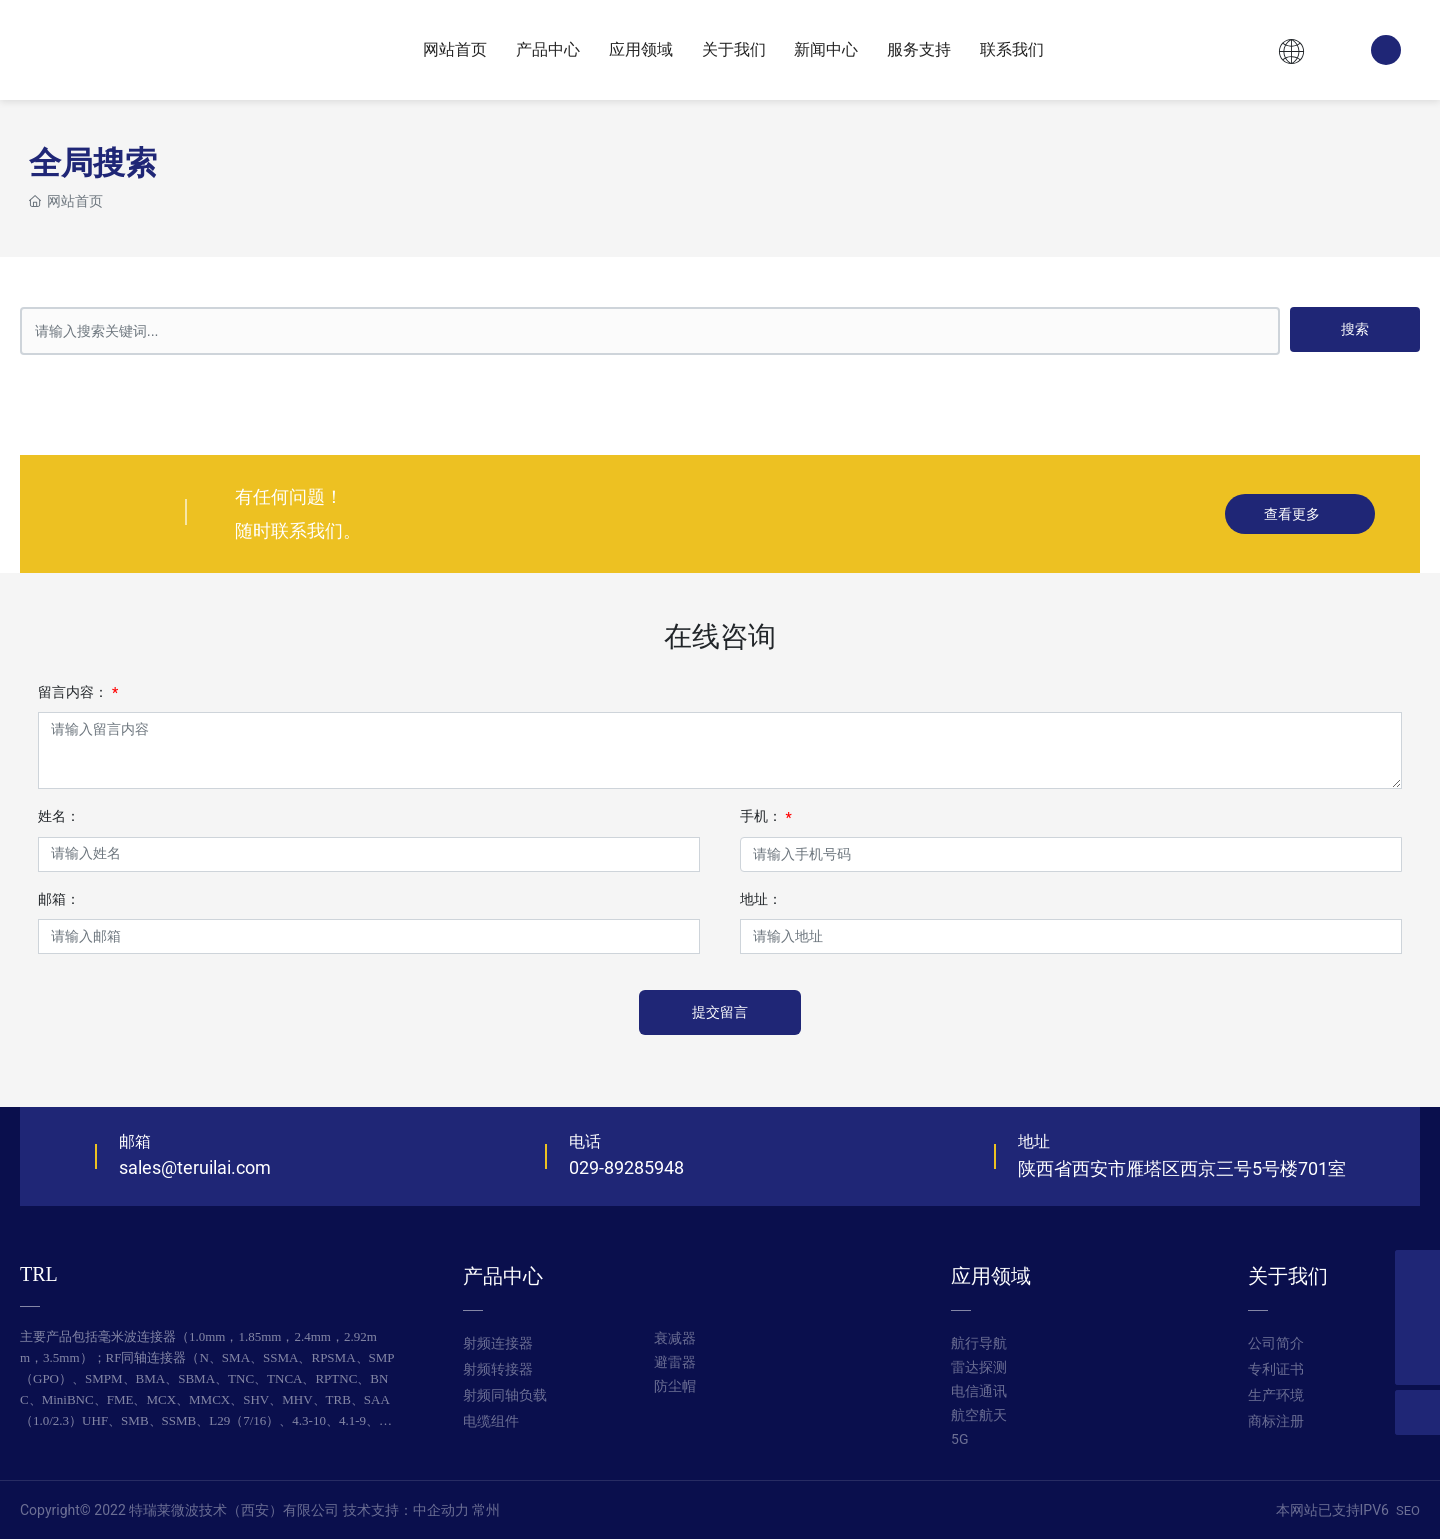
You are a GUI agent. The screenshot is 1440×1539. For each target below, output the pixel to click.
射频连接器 (498, 1343)
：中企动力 (434, 1510)
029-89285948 (626, 1167)
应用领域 (991, 1276)
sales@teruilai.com (195, 1167)
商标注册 (1276, 1421)
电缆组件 (491, 1421)
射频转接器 (498, 1369)
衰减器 (675, 1338)
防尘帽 (675, 1386)
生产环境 (1276, 1395)
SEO (1408, 1510)
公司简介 (1276, 1343)
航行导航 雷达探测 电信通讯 (979, 1367)
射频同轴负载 (505, 1395)
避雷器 (675, 1362)
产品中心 (503, 1276)
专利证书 (1276, 1369)
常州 (486, 1510)
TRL (39, 1274)
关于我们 (1288, 1276)
